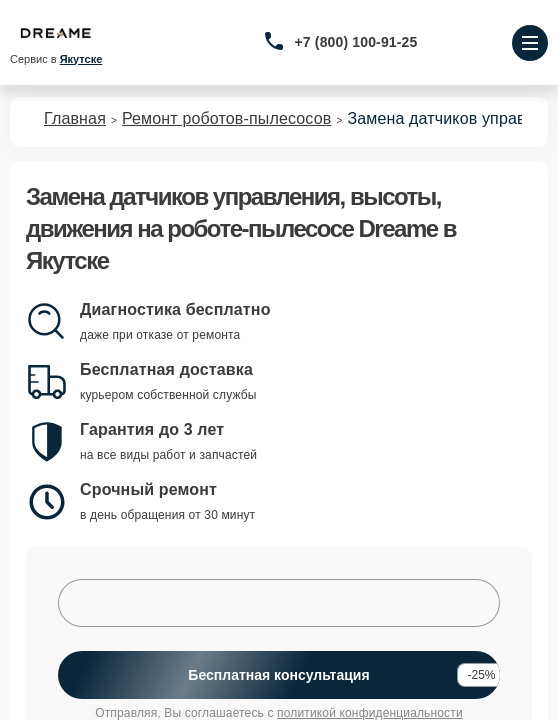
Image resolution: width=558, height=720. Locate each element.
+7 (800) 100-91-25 (356, 42)
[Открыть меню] (530, 43)
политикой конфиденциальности (370, 713)
